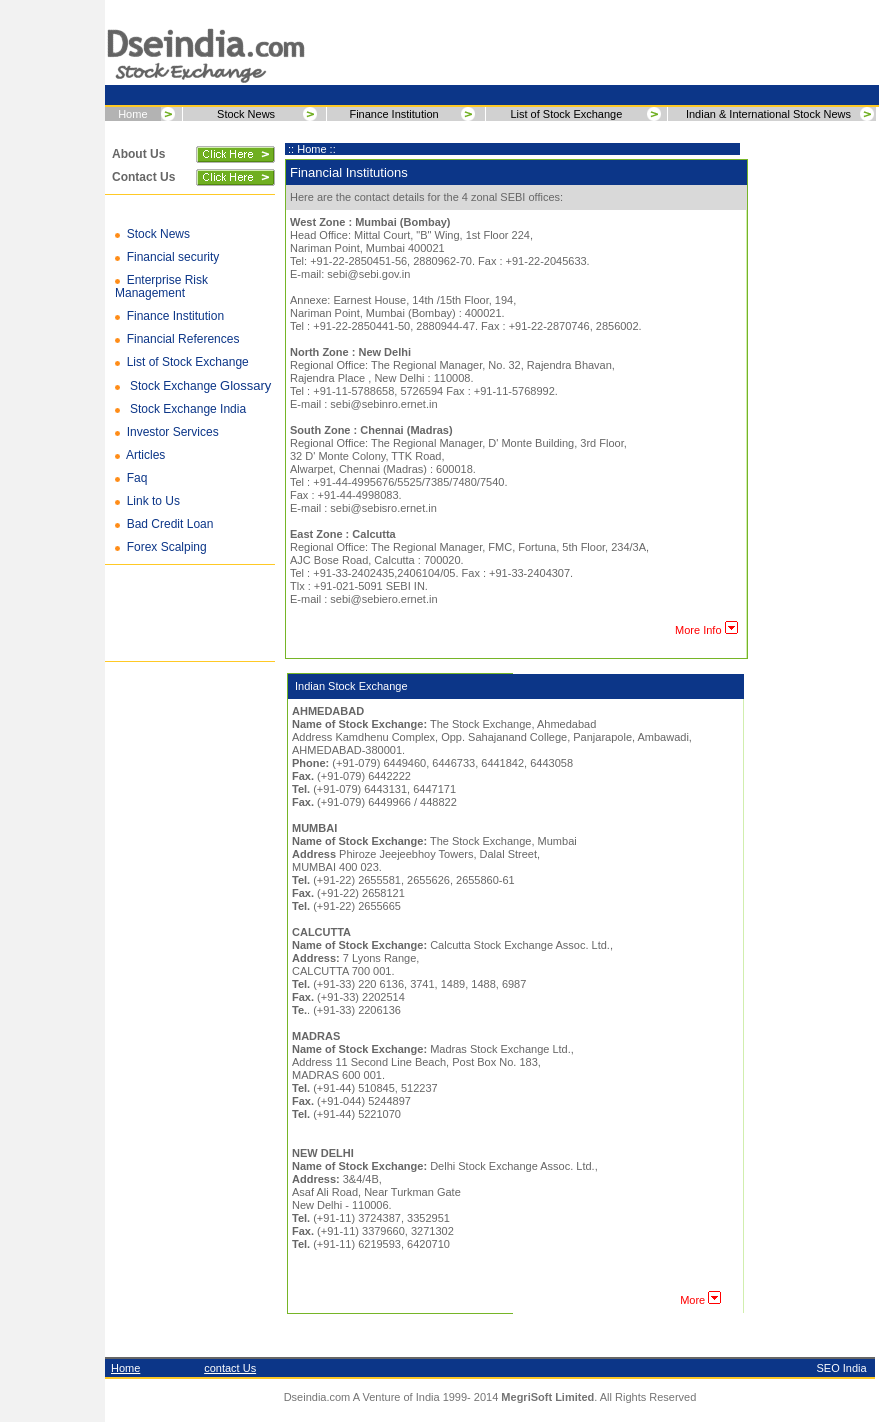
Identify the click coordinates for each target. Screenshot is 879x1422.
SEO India (842, 1368)
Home (132, 114)
